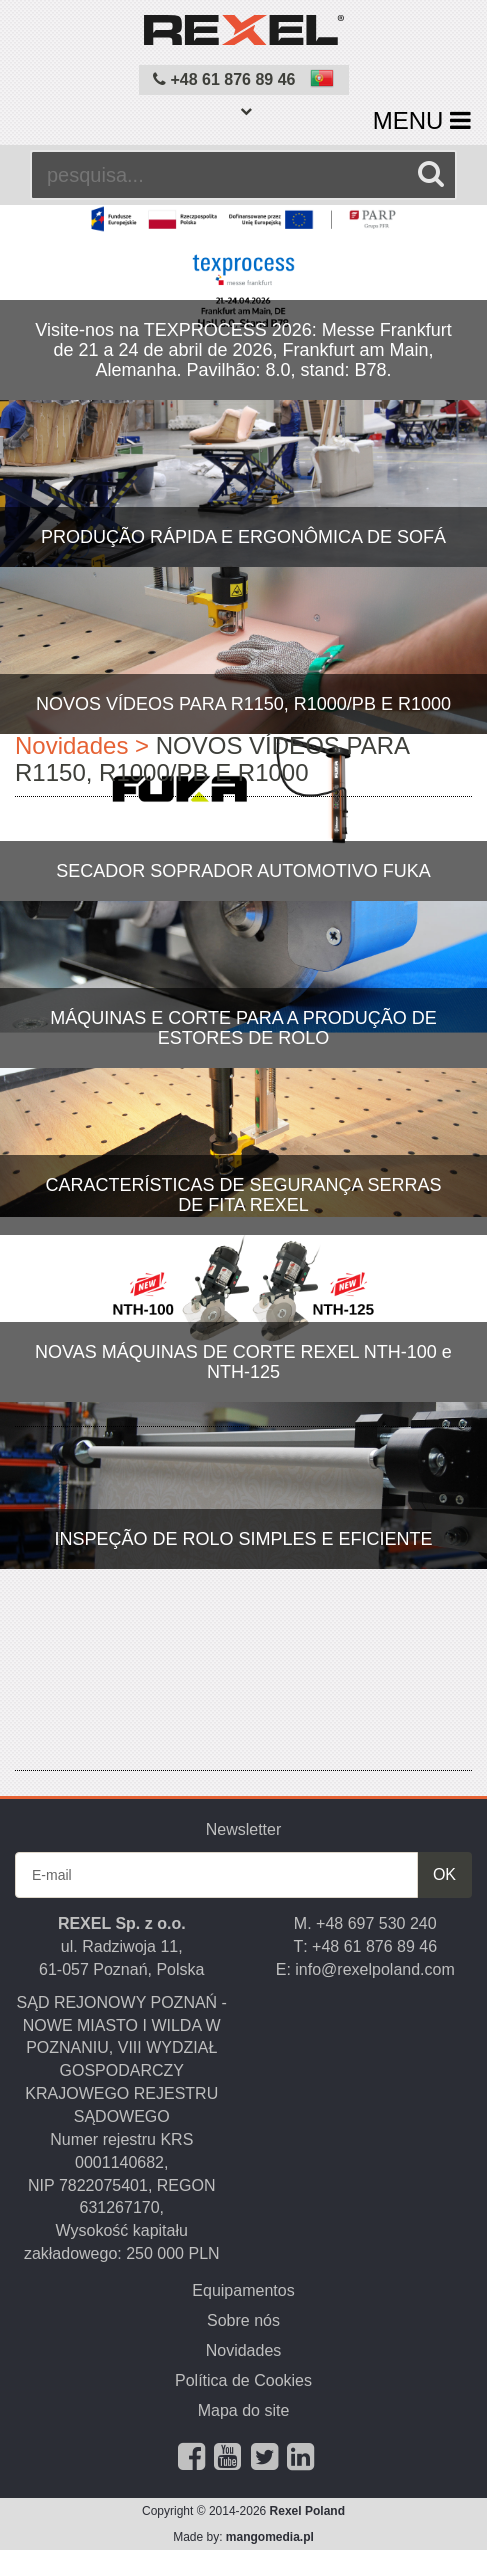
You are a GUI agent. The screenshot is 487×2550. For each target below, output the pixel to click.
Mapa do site (244, 2410)
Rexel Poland (307, 2511)
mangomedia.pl (270, 2537)
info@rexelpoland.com (374, 1969)
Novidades (244, 2350)
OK (444, 1874)
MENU (422, 120)
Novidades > (82, 745)
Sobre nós (243, 2320)
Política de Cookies (243, 2380)
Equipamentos (243, 2290)
